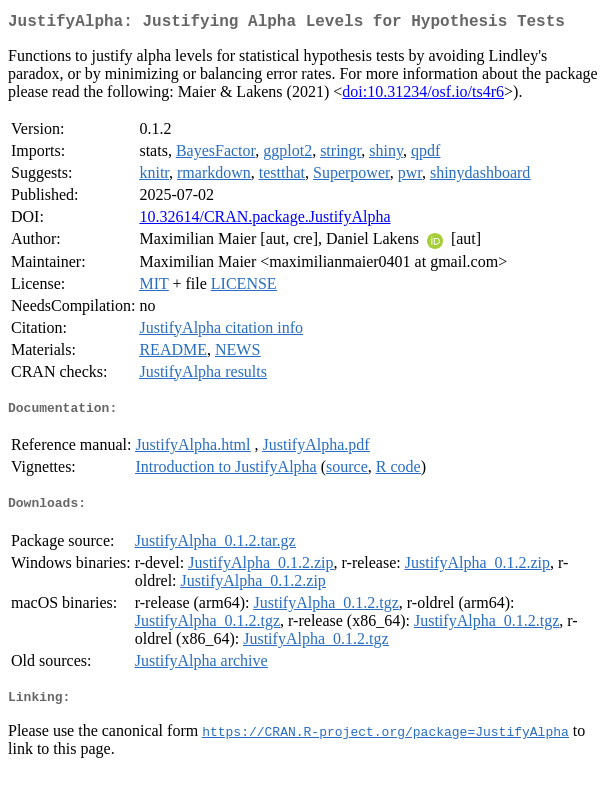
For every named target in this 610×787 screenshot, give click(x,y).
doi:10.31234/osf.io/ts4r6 (423, 95)
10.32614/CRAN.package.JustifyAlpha (264, 220)
